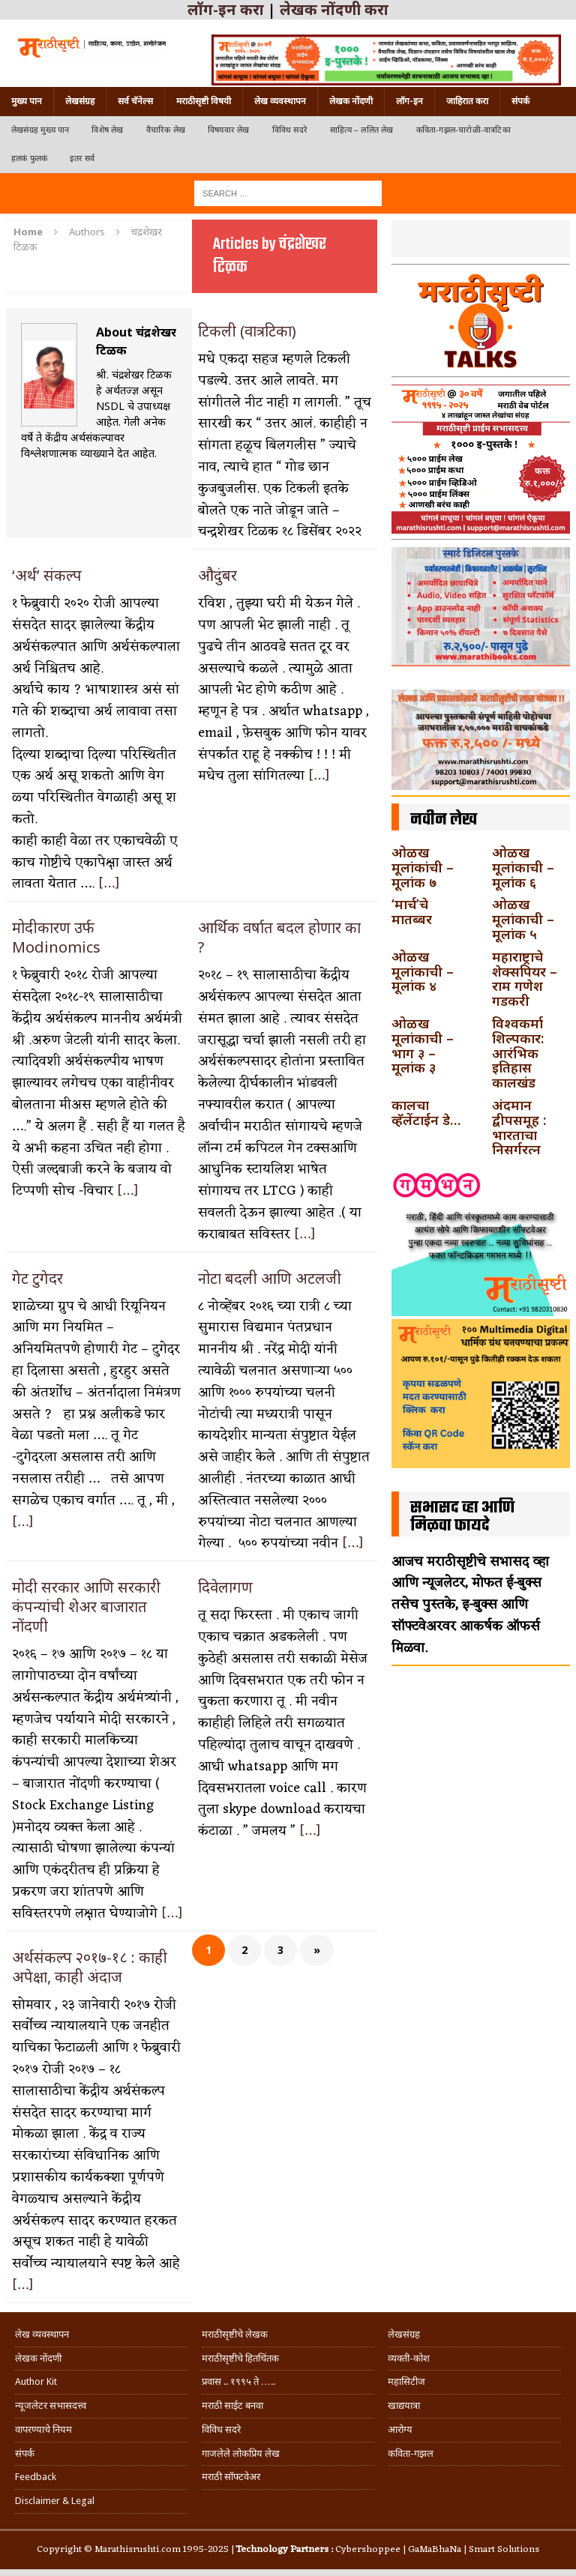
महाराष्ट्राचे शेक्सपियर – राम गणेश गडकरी (524, 978)
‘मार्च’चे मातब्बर (412, 911)
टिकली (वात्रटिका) (247, 331)
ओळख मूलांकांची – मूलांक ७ (423, 867)
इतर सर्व (82, 158)
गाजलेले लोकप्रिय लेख (241, 2453)
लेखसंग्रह (79, 101)
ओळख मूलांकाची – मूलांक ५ (523, 919)
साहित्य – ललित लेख (362, 130)
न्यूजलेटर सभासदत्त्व (50, 2405)
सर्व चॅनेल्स (135, 101)
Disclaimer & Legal (54, 2500)
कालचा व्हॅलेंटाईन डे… (426, 1112)
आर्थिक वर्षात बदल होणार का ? (279, 937)
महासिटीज (406, 2381)
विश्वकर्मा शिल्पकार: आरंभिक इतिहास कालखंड (518, 1052)
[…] (109, 884)
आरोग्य (400, 2429)
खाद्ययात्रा (404, 2405)
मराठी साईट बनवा (232, 2405)
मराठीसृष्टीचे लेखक (235, 2334)
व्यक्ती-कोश (409, 2358)
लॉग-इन (409, 101)
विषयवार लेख (229, 130)
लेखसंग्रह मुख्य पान (40, 130)
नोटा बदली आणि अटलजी (271, 1278)
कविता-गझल (411, 2453)
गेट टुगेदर (39, 1278)
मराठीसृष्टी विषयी (203, 101)
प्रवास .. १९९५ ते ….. (238, 2381)
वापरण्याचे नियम (43, 2429)
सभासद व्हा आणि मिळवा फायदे (462, 1517)
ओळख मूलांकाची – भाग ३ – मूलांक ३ (423, 1045)
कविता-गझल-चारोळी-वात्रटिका (463, 130)
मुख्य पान (26, 101)
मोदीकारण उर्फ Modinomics (56, 937)
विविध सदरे (290, 130)
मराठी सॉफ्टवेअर (231, 2476)
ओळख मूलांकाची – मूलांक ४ (423, 971)
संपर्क (521, 101)
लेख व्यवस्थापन (280, 101)
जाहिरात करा (467, 101)
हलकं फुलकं (29, 158)
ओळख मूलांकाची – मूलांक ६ (523, 867)
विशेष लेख (107, 130)
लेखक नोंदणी (351, 101)
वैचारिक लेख (165, 130)
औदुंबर (217, 575)
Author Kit (36, 2381)
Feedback (35, 2476)
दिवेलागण (225, 1587)
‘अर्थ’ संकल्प (49, 575)
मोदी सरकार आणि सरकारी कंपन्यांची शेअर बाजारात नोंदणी (86, 1606)
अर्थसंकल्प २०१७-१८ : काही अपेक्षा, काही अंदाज (89, 1967)
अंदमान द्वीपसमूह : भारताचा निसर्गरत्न (519, 1127)
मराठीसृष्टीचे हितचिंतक (240, 2358)
